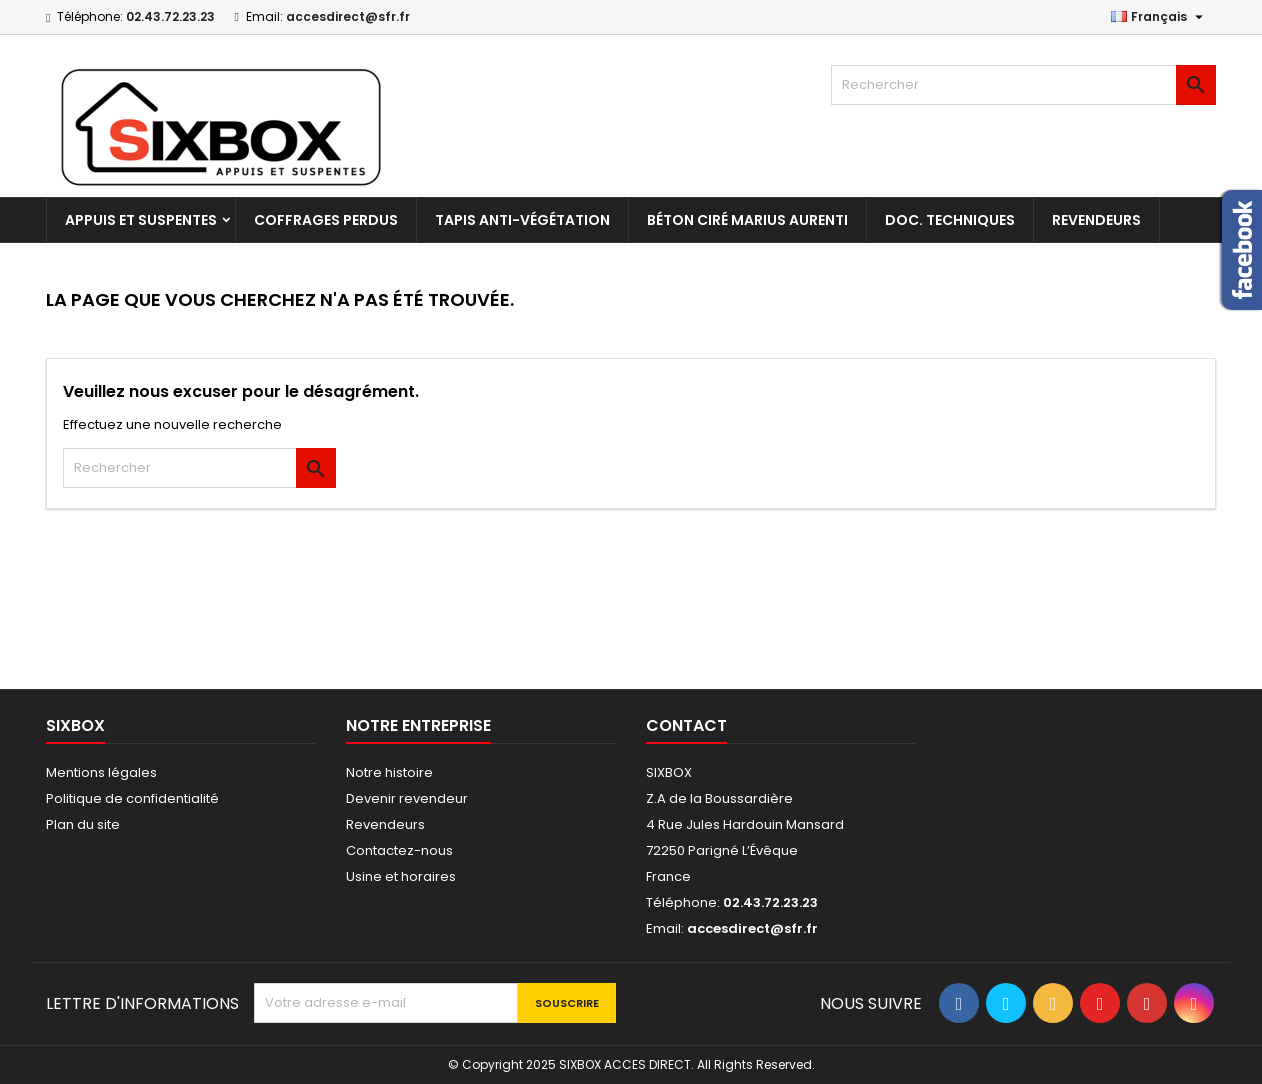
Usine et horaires (401, 876)
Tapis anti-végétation (522, 220)
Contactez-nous (399, 850)
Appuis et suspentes (141, 220)
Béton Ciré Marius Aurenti (747, 220)
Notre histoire (389, 772)
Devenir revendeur (407, 798)
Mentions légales (101, 772)
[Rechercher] (1023, 85)
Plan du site (83, 824)
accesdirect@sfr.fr (348, 16)
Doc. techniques (950, 220)
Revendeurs (1096, 220)
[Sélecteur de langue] (1159, 17)
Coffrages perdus (326, 220)
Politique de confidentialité (132, 798)
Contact (686, 725)
